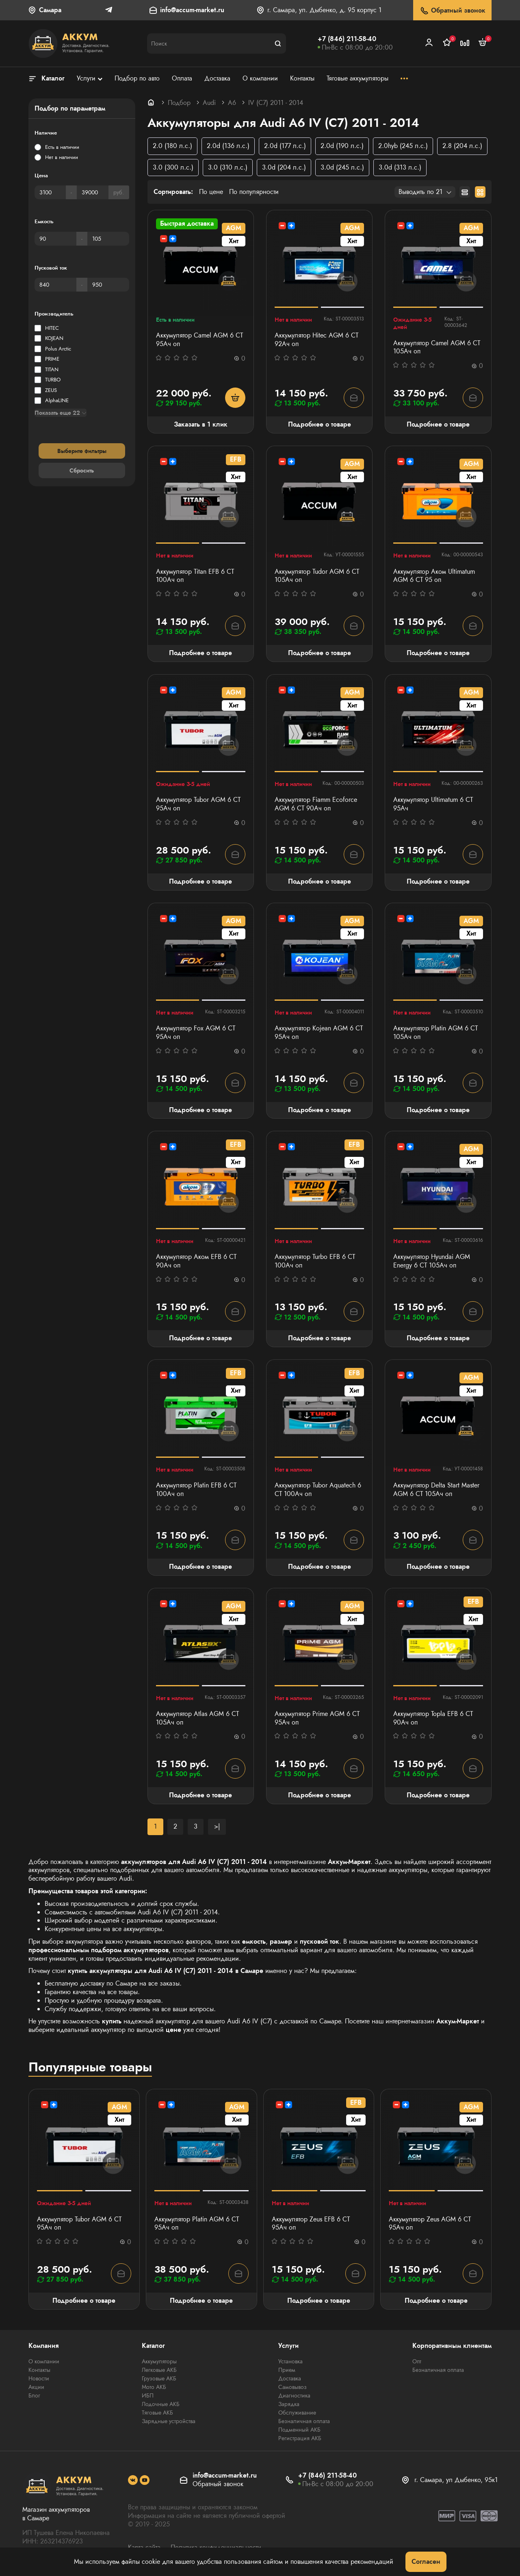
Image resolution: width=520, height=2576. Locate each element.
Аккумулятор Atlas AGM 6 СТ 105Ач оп (197, 1718)
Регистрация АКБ (299, 2438)
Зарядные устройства (168, 2421)
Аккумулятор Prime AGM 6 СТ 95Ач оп (317, 1718)
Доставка (289, 2378)
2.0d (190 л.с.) (342, 145)
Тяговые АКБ (157, 2412)
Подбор (179, 102)
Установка (290, 2361)
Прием (286, 2370)
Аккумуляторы (159, 2361)
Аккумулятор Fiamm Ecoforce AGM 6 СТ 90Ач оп (316, 804)
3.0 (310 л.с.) (227, 167)
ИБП (148, 2395)
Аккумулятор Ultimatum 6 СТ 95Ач (433, 804)
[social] (133, 2480)
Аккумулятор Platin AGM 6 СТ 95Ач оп (196, 2223)
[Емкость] (55, 239)
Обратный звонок (452, 11)
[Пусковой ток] (55, 285)
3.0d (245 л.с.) (342, 167)
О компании (43, 2361)
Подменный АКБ (299, 2430)
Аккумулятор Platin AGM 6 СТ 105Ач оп (435, 1032)
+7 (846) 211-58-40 (347, 39)
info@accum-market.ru (192, 10)
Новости (38, 2378)
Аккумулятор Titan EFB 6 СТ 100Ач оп (195, 576)
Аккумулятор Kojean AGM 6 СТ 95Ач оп (319, 1032)
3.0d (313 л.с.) (400, 167)
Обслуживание (297, 2412)
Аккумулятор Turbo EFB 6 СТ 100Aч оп (315, 1261)
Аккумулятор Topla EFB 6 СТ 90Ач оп (433, 1718)
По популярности (254, 192)
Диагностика (294, 2395)
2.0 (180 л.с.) (172, 145)
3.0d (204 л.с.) (284, 167)
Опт (416, 2361)
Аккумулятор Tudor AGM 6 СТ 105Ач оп (317, 576)
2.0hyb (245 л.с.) (403, 145)
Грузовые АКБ (159, 2378)
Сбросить (81, 470)
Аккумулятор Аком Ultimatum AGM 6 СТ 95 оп (434, 576)
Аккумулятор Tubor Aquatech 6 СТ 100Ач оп (318, 1489)
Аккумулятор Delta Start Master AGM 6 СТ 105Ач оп (436, 1489)
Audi (209, 102)
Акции (36, 2387)
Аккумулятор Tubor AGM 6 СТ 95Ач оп (198, 804)
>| (217, 1826)
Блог (34, 2395)
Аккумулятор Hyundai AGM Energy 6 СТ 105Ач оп (431, 1261)
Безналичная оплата (304, 2421)
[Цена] (50, 192)
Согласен (426, 2561)
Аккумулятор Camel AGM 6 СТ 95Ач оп (199, 339)
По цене (211, 192)
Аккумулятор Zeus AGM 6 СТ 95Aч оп (430, 2223)
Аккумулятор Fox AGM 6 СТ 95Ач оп (195, 1032)
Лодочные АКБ (161, 2404)
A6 (232, 102)
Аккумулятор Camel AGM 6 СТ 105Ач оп (436, 347)
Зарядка (288, 2404)
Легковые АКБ (159, 2370)
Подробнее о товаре (319, 424)
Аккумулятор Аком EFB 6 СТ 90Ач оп (196, 1261)
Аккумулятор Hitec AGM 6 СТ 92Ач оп (316, 339)
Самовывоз (292, 2387)
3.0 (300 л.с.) (173, 167)
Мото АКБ (154, 2387)
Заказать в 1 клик (201, 424)
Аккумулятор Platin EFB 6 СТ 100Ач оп (196, 1489)
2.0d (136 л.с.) (228, 145)
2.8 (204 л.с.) (462, 145)
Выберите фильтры (81, 451)
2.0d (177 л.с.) (285, 145)
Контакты (39, 2370)
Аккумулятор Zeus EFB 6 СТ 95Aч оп (311, 2223)
